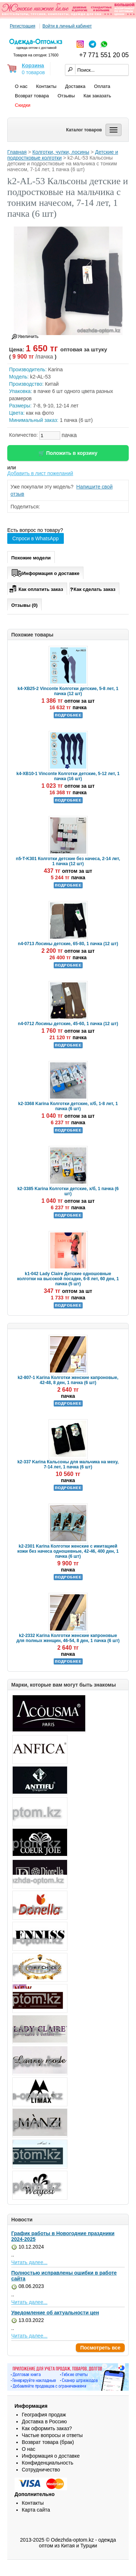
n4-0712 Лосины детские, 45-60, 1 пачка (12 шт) (68, 1023)
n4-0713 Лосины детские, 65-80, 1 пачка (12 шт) (68, 943)
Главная (16, 152)
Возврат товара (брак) (48, 2442)
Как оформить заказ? (47, 2428)
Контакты (46, 86)
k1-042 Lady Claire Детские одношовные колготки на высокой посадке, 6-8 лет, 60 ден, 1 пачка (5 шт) (68, 1278)
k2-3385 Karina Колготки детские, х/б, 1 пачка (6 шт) (68, 1191)
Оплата (102, 86)
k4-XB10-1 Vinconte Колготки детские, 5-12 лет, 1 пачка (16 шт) (68, 776)
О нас (21, 86)
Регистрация (22, 26)
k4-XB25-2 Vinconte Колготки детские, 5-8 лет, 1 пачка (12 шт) (68, 691)
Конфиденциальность (47, 2463)
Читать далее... (29, 2262)
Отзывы (66, 95)
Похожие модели (31, 558)
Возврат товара (32, 95)
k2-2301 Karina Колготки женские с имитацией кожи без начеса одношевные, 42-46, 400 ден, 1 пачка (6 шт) (68, 1551)
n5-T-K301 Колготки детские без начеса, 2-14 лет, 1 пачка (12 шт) (68, 861)
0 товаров (33, 72)
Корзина (33, 65)
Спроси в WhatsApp (35, 538)
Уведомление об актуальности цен (55, 2312)
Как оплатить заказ (35, 588)
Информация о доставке (45, 572)
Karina (55, 369)
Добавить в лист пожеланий (40, 473)
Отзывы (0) (24, 605)
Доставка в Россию (44, 2421)
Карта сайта (36, 2510)
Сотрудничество (41, 2470)
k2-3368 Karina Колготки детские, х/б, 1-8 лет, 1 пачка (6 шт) (68, 1106)
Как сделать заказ (93, 589)
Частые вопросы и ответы (52, 2435)
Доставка (75, 86)
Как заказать (97, 95)
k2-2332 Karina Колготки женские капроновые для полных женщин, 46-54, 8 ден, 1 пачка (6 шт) (68, 1638)
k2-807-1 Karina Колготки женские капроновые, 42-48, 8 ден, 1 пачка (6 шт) (68, 1380)
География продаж (44, 2415)
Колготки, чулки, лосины (60, 152)
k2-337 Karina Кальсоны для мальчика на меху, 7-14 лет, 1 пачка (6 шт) (68, 1464)
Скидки (22, 105)
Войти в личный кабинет (67, 26)
